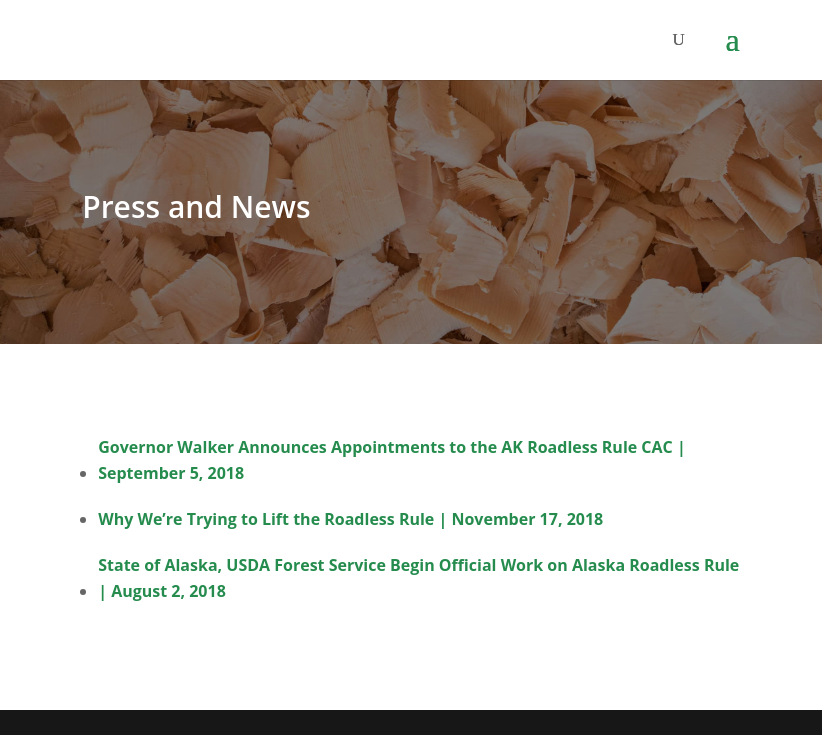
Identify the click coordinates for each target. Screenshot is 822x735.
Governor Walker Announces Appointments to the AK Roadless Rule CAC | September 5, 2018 (392, 460)
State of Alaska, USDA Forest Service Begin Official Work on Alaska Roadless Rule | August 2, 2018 (418, 578)
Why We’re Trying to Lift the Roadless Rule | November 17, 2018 (350, 519)
